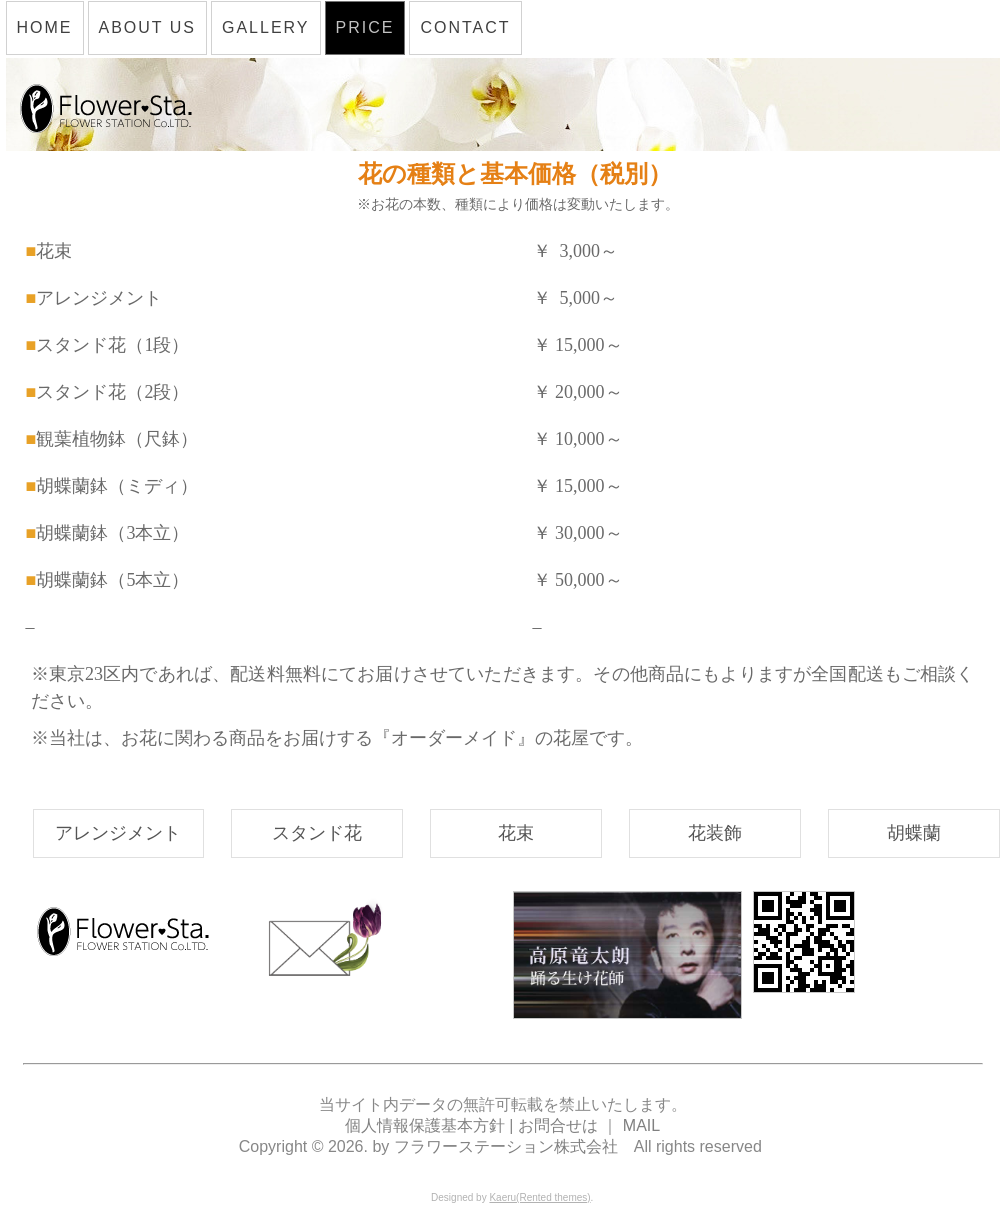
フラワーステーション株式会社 (506, 1146)
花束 (516, 833)
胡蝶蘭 (914, 833)
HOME (45, 27)
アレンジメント (118, 833)
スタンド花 (317, 833)
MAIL (641, 1125)
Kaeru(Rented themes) (539, 1197)
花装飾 (715, 833)
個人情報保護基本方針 (427, 1125)
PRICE (365, 27)
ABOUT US (148, 27)
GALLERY (266, 27)
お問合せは (558, 1125)
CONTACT (465, 27)
